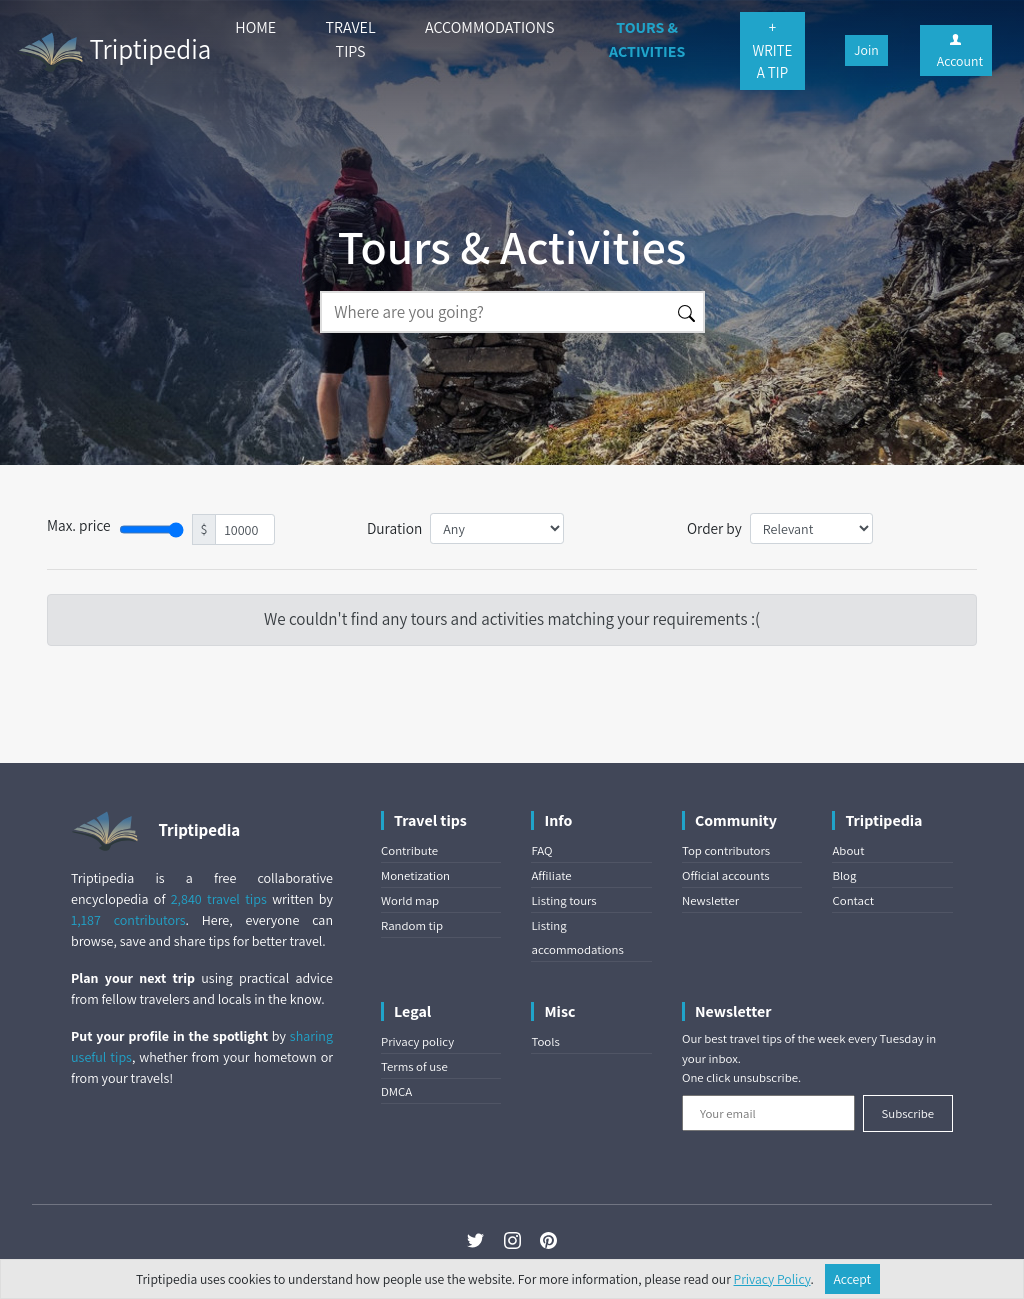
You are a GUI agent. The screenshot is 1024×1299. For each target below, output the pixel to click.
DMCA (396, 1091)
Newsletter (710, 900)
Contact (852, 900)
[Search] (495, 312)
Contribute (409, 850)
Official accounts (726, 875)
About (848, 850)
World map (410, 900)
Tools (545, 1041)
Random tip (412, 925)
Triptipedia (113, 52)
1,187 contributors (128, 920)
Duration (394, 528)
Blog (844, 875)
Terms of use (414, 1066)
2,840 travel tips (219, 899)
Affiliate (551, 875)
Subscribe (907, 1113)
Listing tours (563, 900)
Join (866, 50)
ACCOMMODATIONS (489, 27)
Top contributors (726, 850)
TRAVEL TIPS (351, 39)
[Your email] (768, 1113)
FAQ (541, 850)
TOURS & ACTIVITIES (647, 39)
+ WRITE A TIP (773, 50)
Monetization (415, 875)
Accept (853, 1279)
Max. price (79, 525)
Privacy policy (417, 1041)
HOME (255, 27)
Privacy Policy (772, 1279)
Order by (714, 528)
